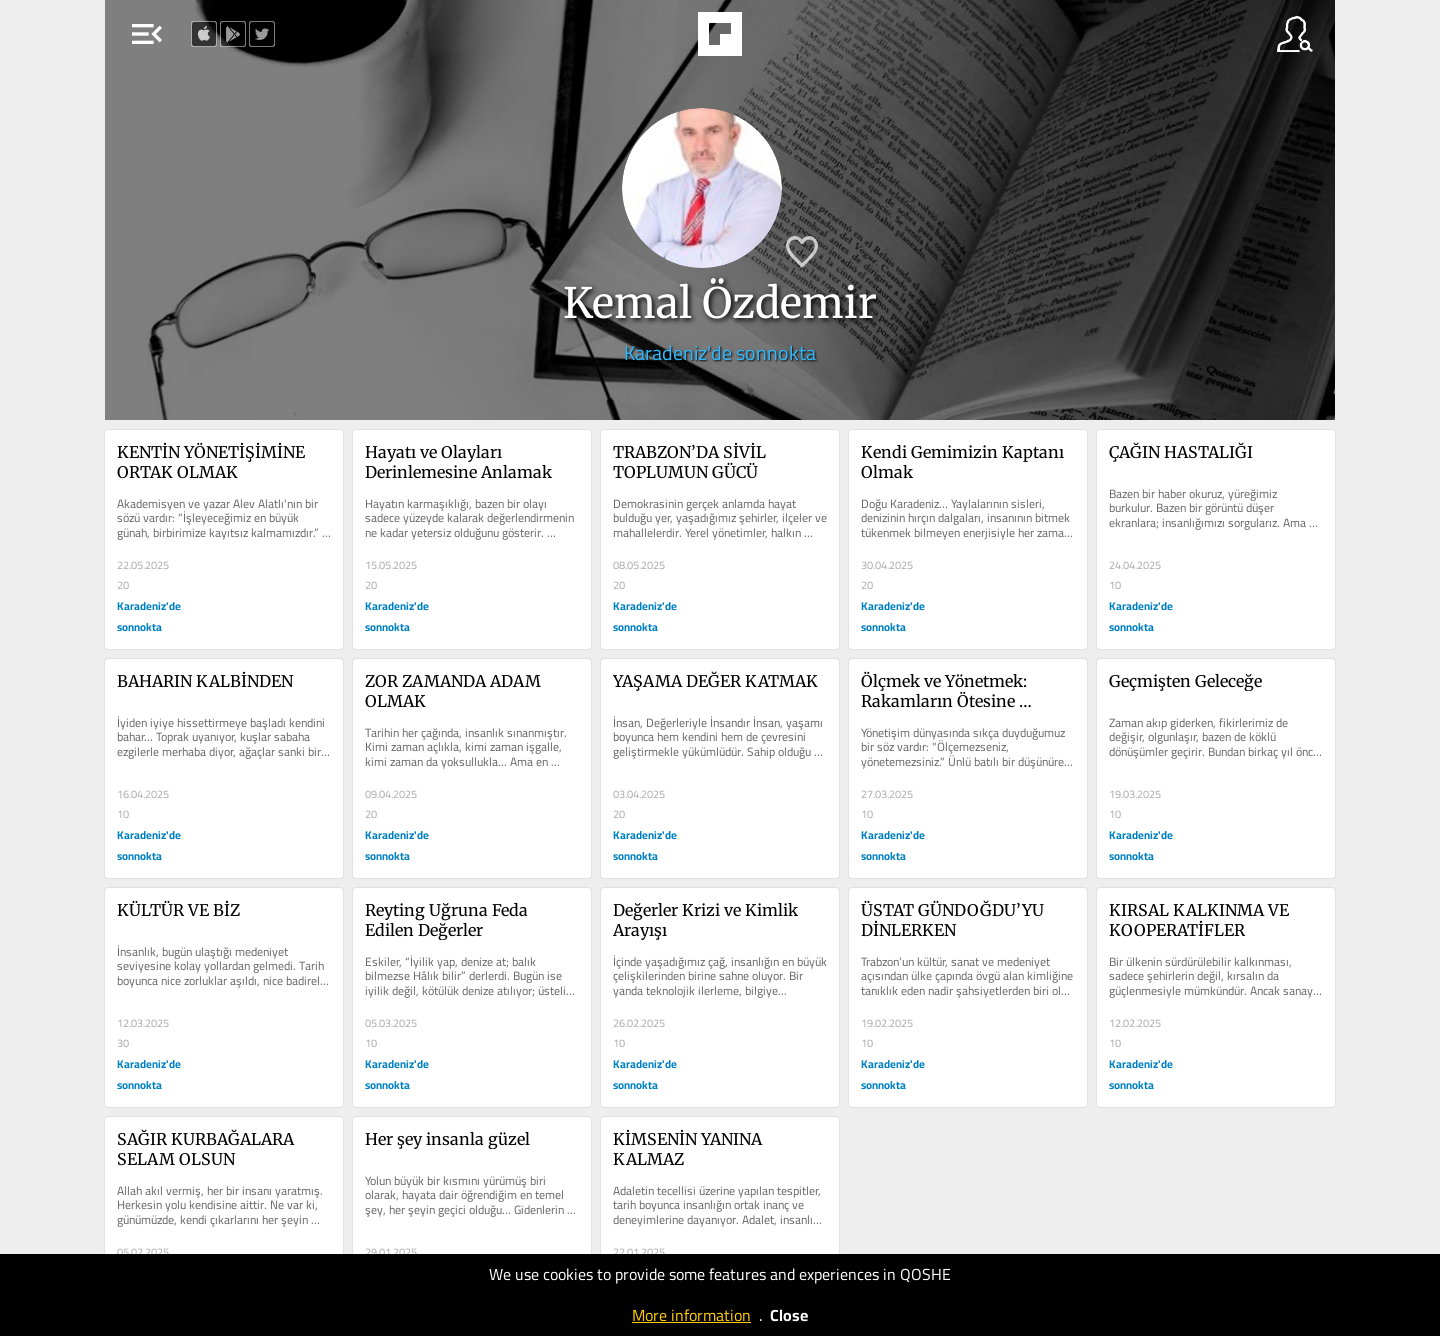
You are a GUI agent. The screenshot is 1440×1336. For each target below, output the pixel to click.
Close (789, 1315)
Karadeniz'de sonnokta (720, 352)
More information (691, 1315)
